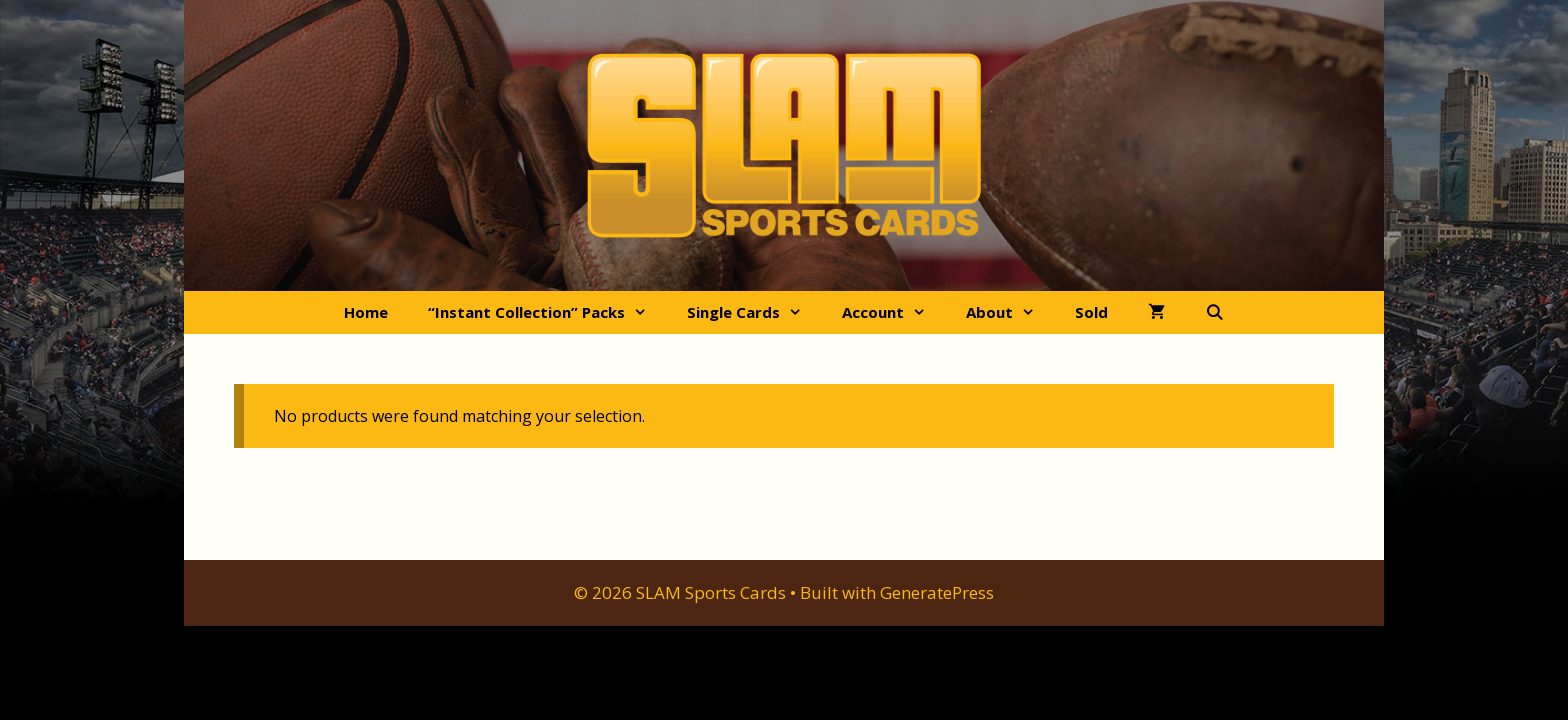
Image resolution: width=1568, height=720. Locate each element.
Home (366, 312)
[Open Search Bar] (1214, 312)
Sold (1091, 312)
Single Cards (754, 312)
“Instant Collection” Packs (547, 312)
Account (894, 312)
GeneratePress (937, 592)
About (1010, 312)
